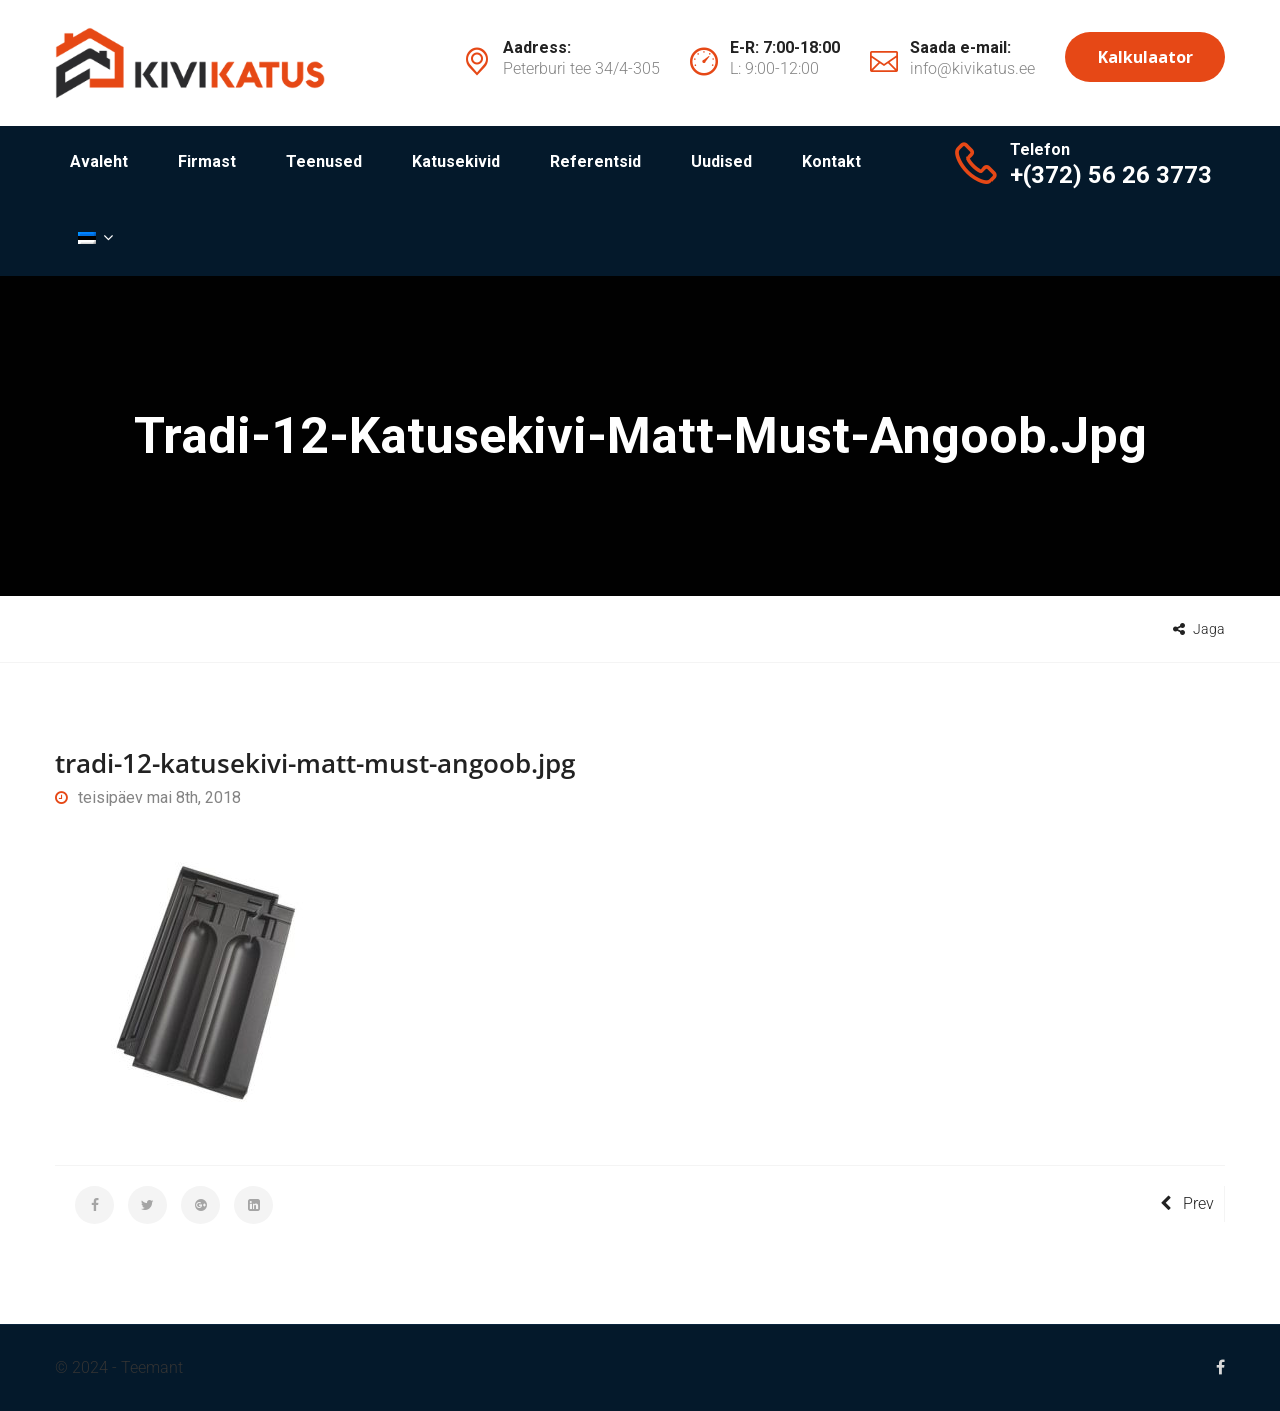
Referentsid (595, 161)
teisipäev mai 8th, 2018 (148, 797)
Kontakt (831, 161)
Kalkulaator (1145, 57)
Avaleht (99, 161)
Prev (1187, 1203)
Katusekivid (456, 161)
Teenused (324, 161)
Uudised (721, 161)
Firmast (207, 161)
